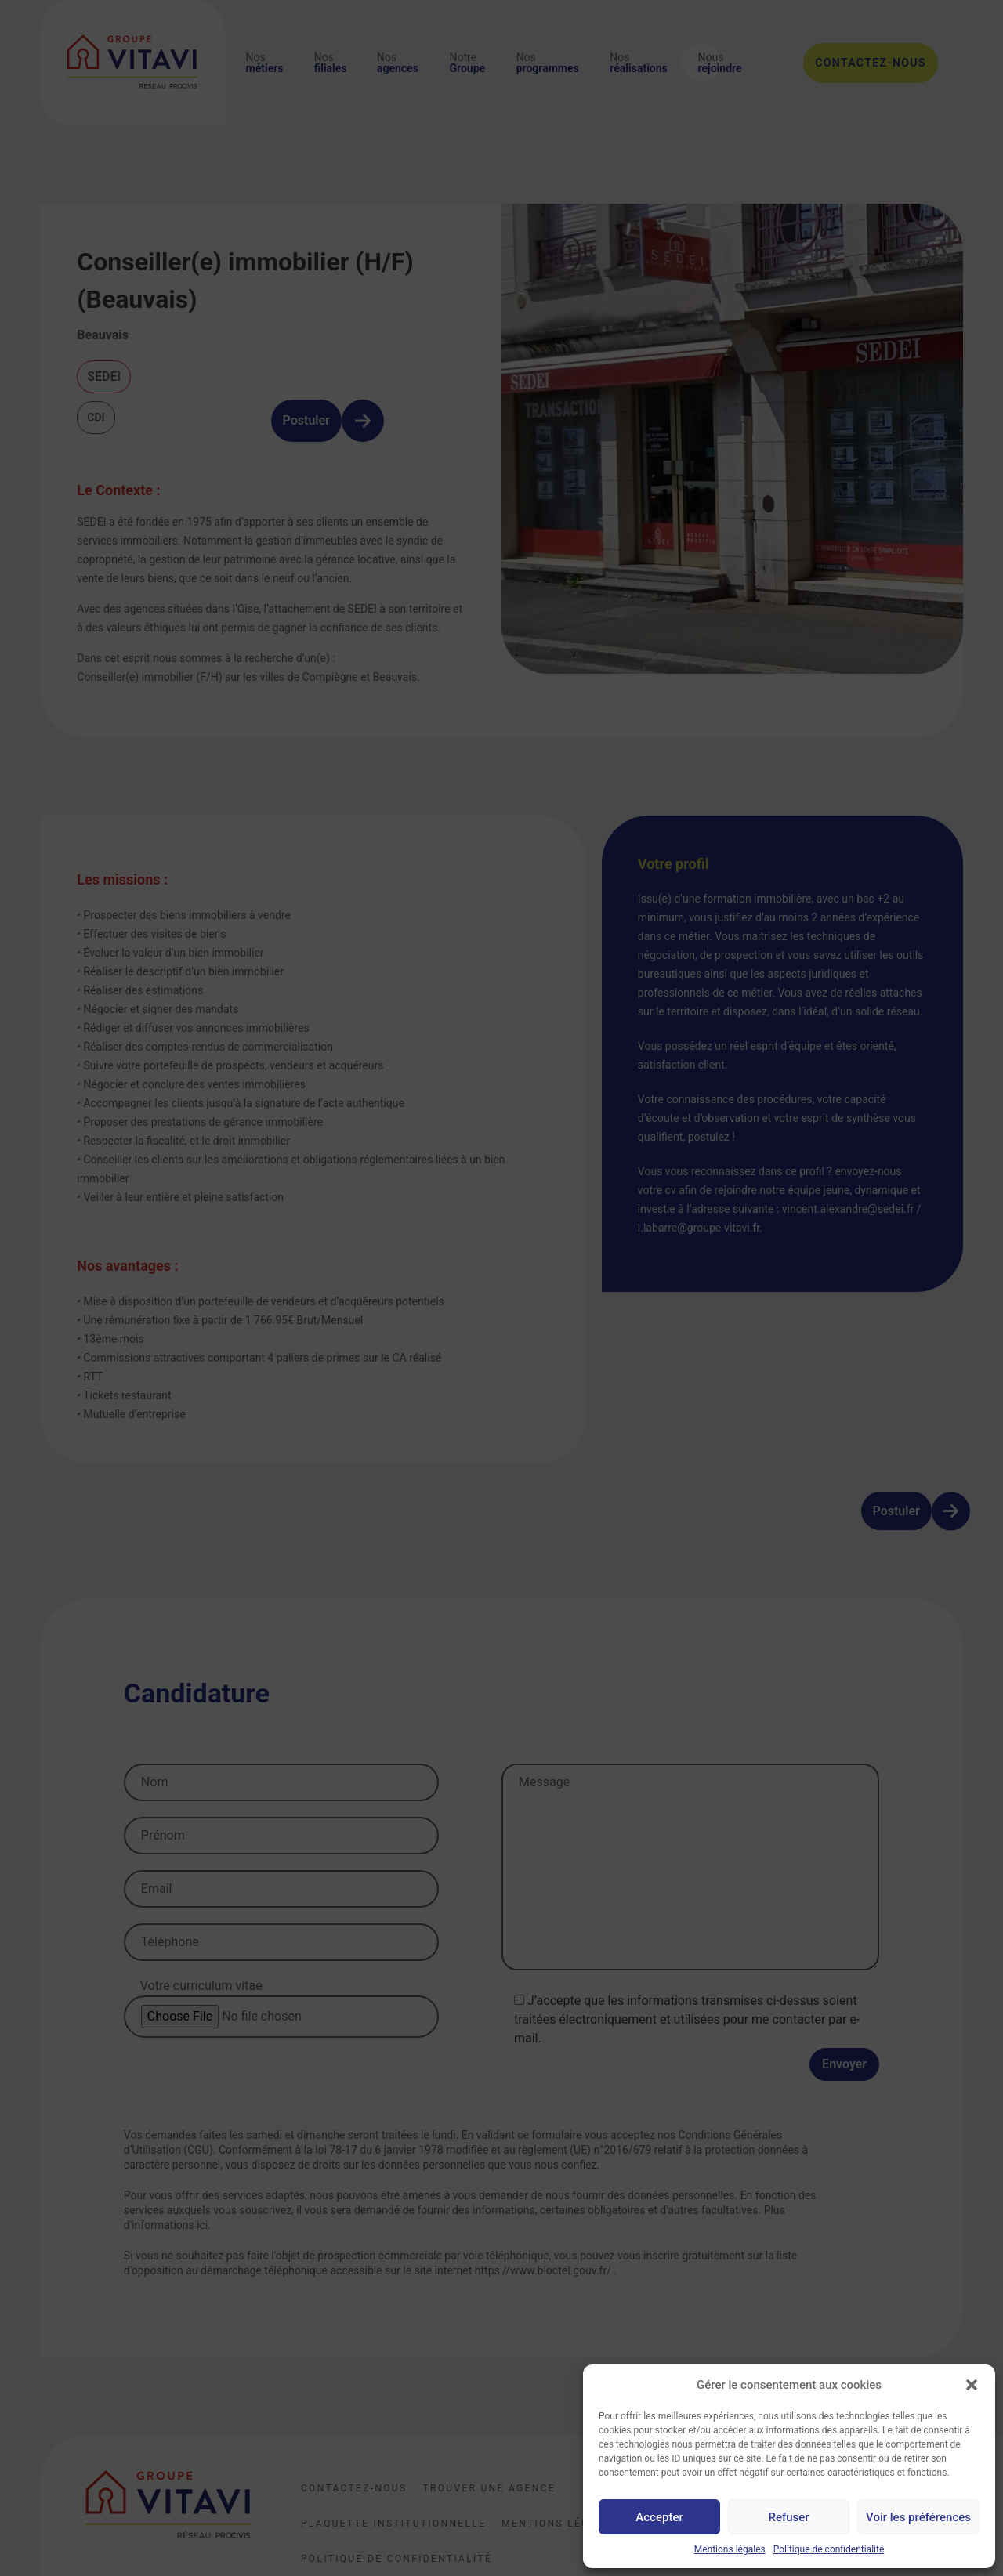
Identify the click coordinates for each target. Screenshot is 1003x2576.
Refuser (788, 2517)
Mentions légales (730, 2549)
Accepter (659, 2517)
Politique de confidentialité (829, 2549)
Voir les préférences (918, 2517)
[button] (971, 2385)
